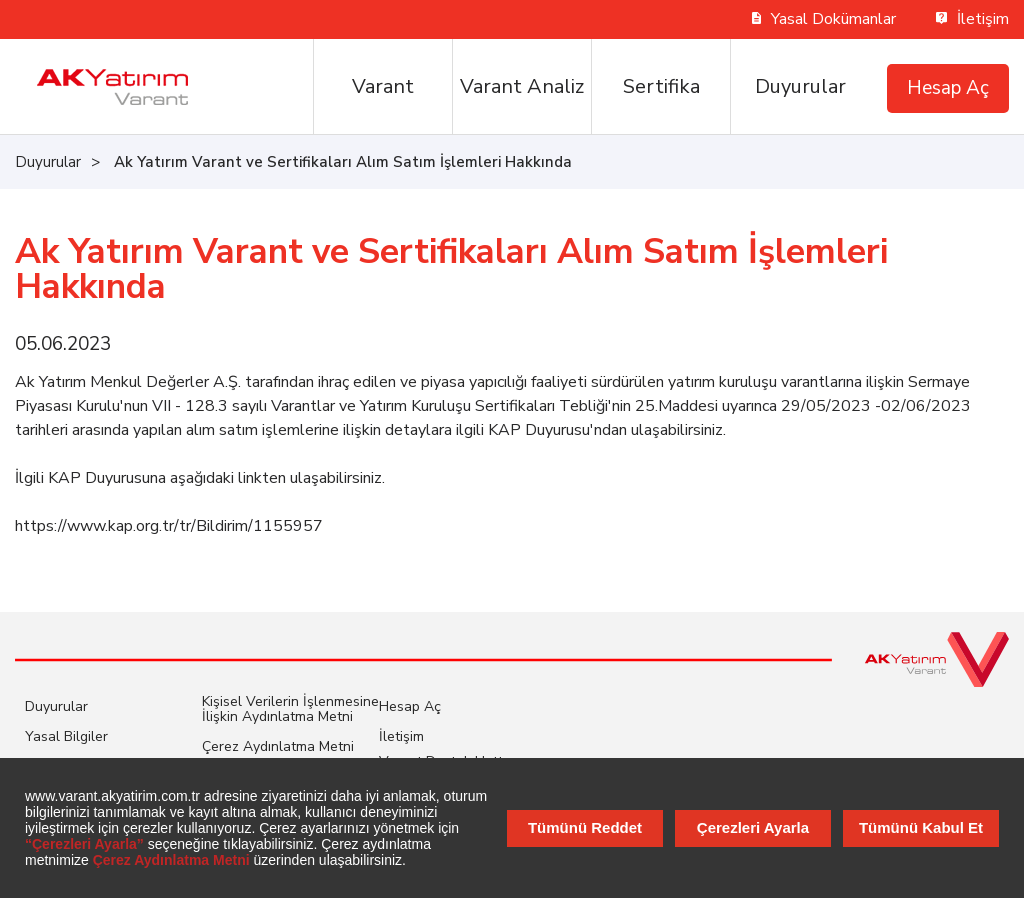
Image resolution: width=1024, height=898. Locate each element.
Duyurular (800, 86)
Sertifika (661, 86)
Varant (383, 86)
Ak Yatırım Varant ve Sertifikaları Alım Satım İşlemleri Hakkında (343, 162)
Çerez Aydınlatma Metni (278, 746)
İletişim (972, 19)
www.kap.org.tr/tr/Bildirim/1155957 (195, 526)
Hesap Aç (948, 88)
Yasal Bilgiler (66, 736)
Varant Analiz (522, 86)
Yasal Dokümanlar (824, 19)
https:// (41, 526)
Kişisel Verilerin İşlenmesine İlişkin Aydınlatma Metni (290, 709)
